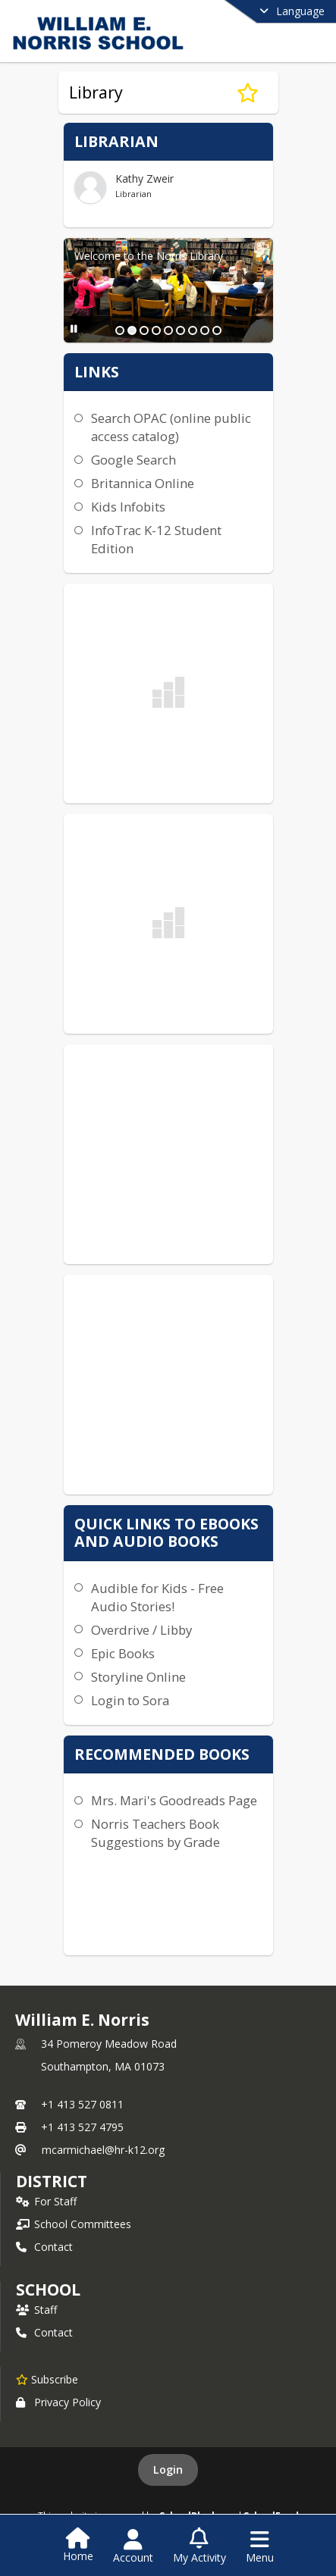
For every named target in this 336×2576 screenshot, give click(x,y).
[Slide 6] (180, 330)
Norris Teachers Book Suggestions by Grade (155, 1833)
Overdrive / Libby (141, 1630)
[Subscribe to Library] (248, 92)
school (48, 2289)
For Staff (46, 2201)
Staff (36, 2309)
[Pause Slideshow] (74, 328)
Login (168, 2469)
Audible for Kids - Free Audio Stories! (157, 1597)
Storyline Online (138, 1677)
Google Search (133, 459)
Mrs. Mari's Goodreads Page (174, 1800)
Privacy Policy (58, 2402)
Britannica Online (142, 483)
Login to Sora (130, 1700)
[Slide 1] (119, 330)
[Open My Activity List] (199, 2546)
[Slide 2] (132, 330)
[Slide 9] (216, 330)
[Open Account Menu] (133, 2546)
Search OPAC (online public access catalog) (171, 427)
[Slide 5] (168, 330)
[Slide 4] (156, 330)
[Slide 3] (144, 330)
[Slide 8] (204, 330)
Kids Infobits (128, 506)
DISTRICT (51, 2181)
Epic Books (123, 1653)
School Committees (73, 2224)
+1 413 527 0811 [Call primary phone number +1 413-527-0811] (82, 2104)
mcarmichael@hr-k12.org (103, 2149)
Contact (44, 2247)
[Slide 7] (192, 330)
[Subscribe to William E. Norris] (47, 2379)
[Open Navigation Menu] (260, 2546)
